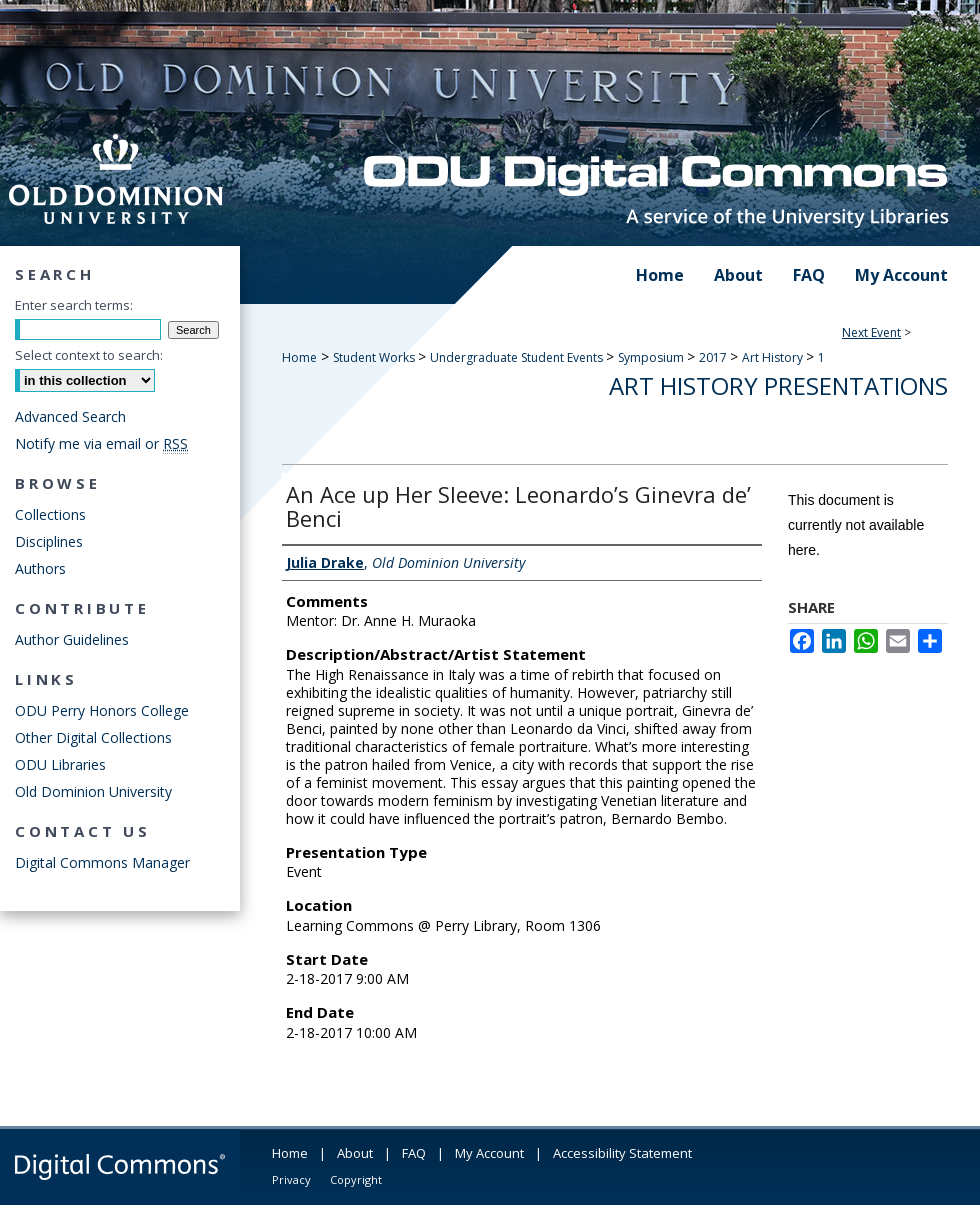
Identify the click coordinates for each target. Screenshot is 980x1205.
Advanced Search (70, 416)
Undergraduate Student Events (518, 357)
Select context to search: (89, 355)
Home (299, 357)
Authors (40, 568)
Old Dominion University (93, 791)
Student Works (375, 357)
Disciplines (49, 541)
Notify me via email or (101, 443)
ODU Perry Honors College (102, 710)
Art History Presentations (778, 385)
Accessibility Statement (622, 1153)
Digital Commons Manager (102, 862)
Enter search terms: (74, 305)
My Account (489, 1153)
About (355, 1153)
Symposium (652, 357)
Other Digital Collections (93, 737)
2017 (714, 357)
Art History (774, 357)
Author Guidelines (72, 639)
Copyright (356, 1179)
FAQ (414, 1153)
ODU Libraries (60, 764)
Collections (50, 514)
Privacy (291, 1179)
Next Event (871, 332)
